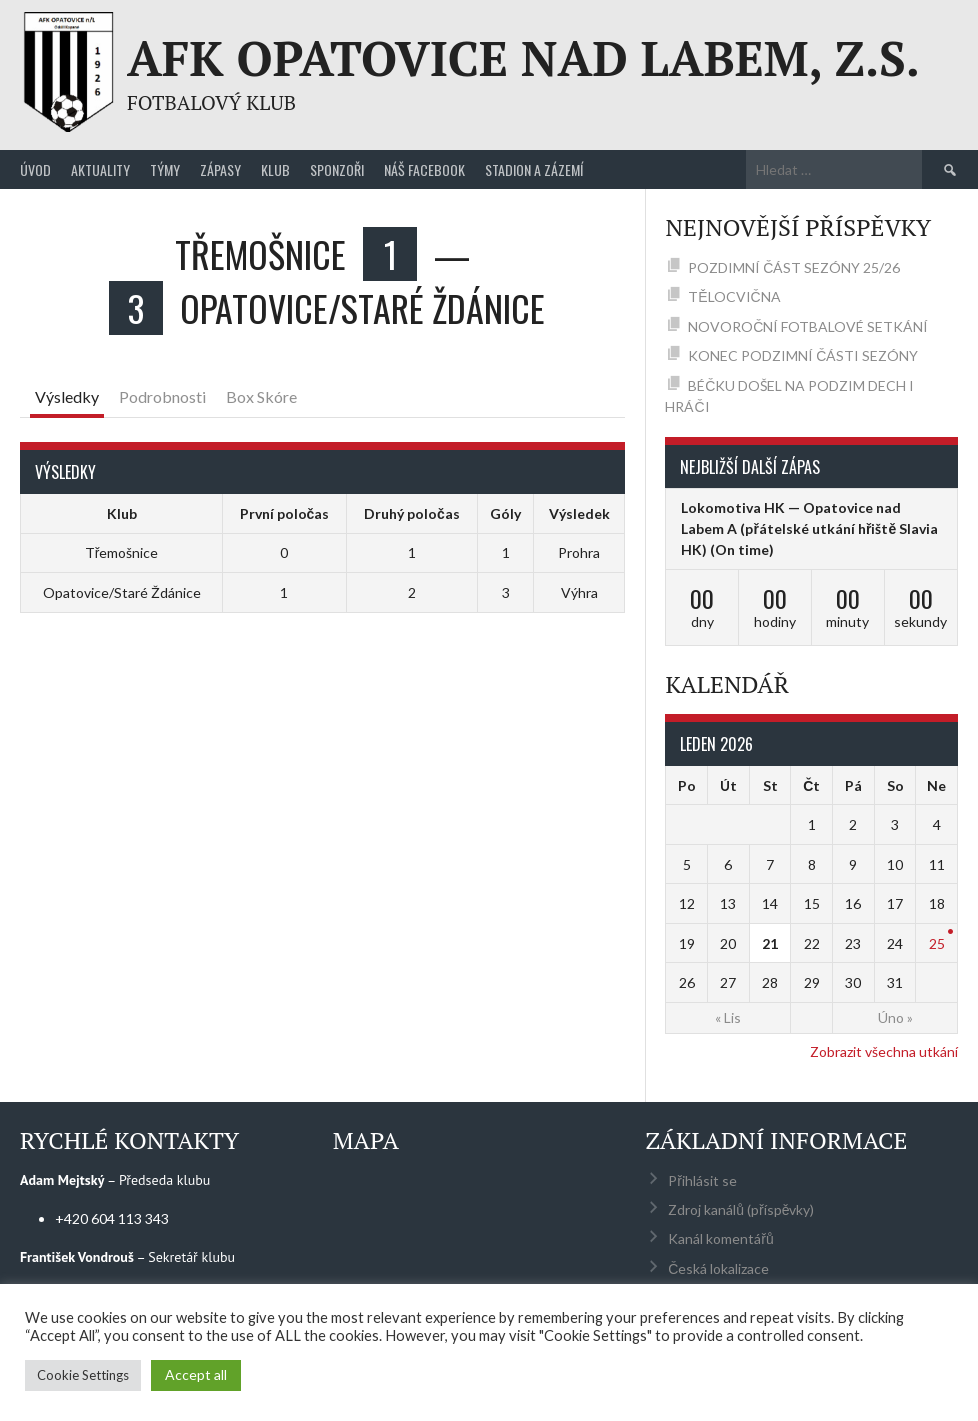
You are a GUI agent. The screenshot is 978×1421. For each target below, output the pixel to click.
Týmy (165, 169)
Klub (275, 169)
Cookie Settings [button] (83, 1375)
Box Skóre (261, 396)
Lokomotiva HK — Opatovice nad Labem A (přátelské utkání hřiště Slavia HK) (809, 528)
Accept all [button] (196, 1374)
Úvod (35, 169)
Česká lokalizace (718, 1268)
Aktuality (100, 169)
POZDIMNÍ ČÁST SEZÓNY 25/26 (794, 267)
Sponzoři (337, 169)
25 (937, 943)
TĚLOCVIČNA (734, 296)
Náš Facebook (424, 169)
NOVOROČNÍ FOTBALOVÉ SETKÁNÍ (808, 326)
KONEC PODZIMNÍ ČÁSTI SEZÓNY (803, 355)
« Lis (728, 1017)
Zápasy (220, 169)
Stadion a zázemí (534, 169)
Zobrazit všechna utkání (884, 1051)
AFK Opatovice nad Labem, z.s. (523, 58)
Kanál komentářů (720, 1238)
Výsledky (67, 396)
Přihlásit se (702, 1180)
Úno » (895, 1017)
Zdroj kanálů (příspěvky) (741, 1209)
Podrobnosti (162, 396)
